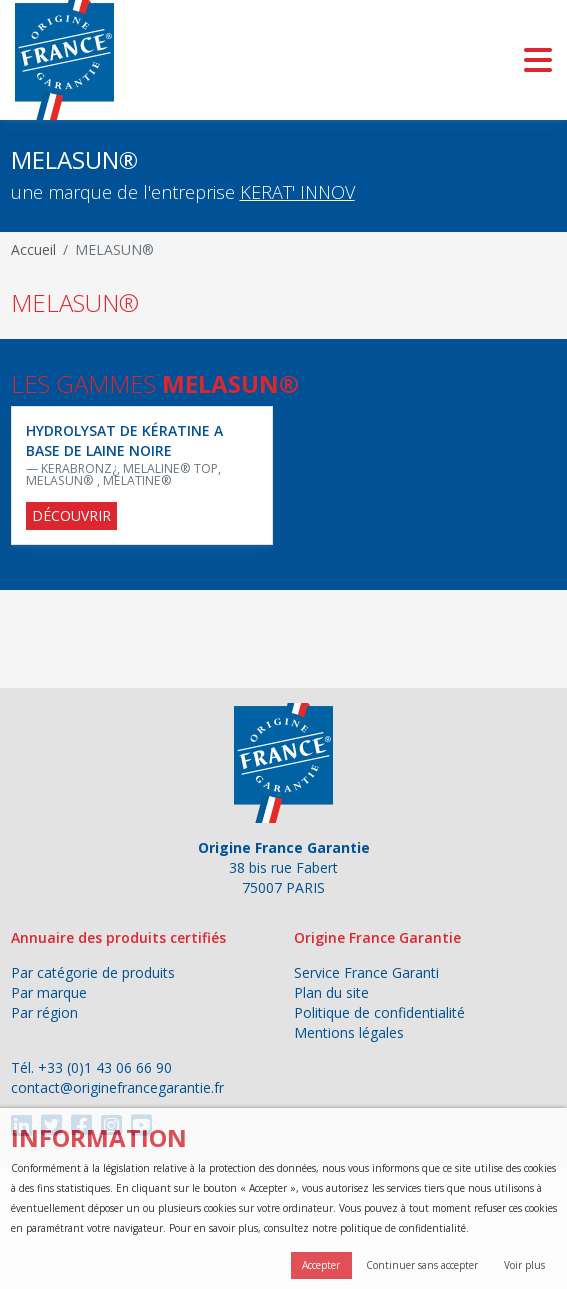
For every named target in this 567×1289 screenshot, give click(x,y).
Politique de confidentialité (379, 1012)
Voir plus (524, 1265)
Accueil (33, 249)
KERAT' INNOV (297, 192)
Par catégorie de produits (93, 972)
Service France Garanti (366, 972)
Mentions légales (349, 1032)
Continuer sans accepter (422, 1265)
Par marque (49, 992)
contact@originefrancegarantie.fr (117, 1087)
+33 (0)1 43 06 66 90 (105, 1067)
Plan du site (331, 992)
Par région (44, 1012)
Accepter (321, 1265)
